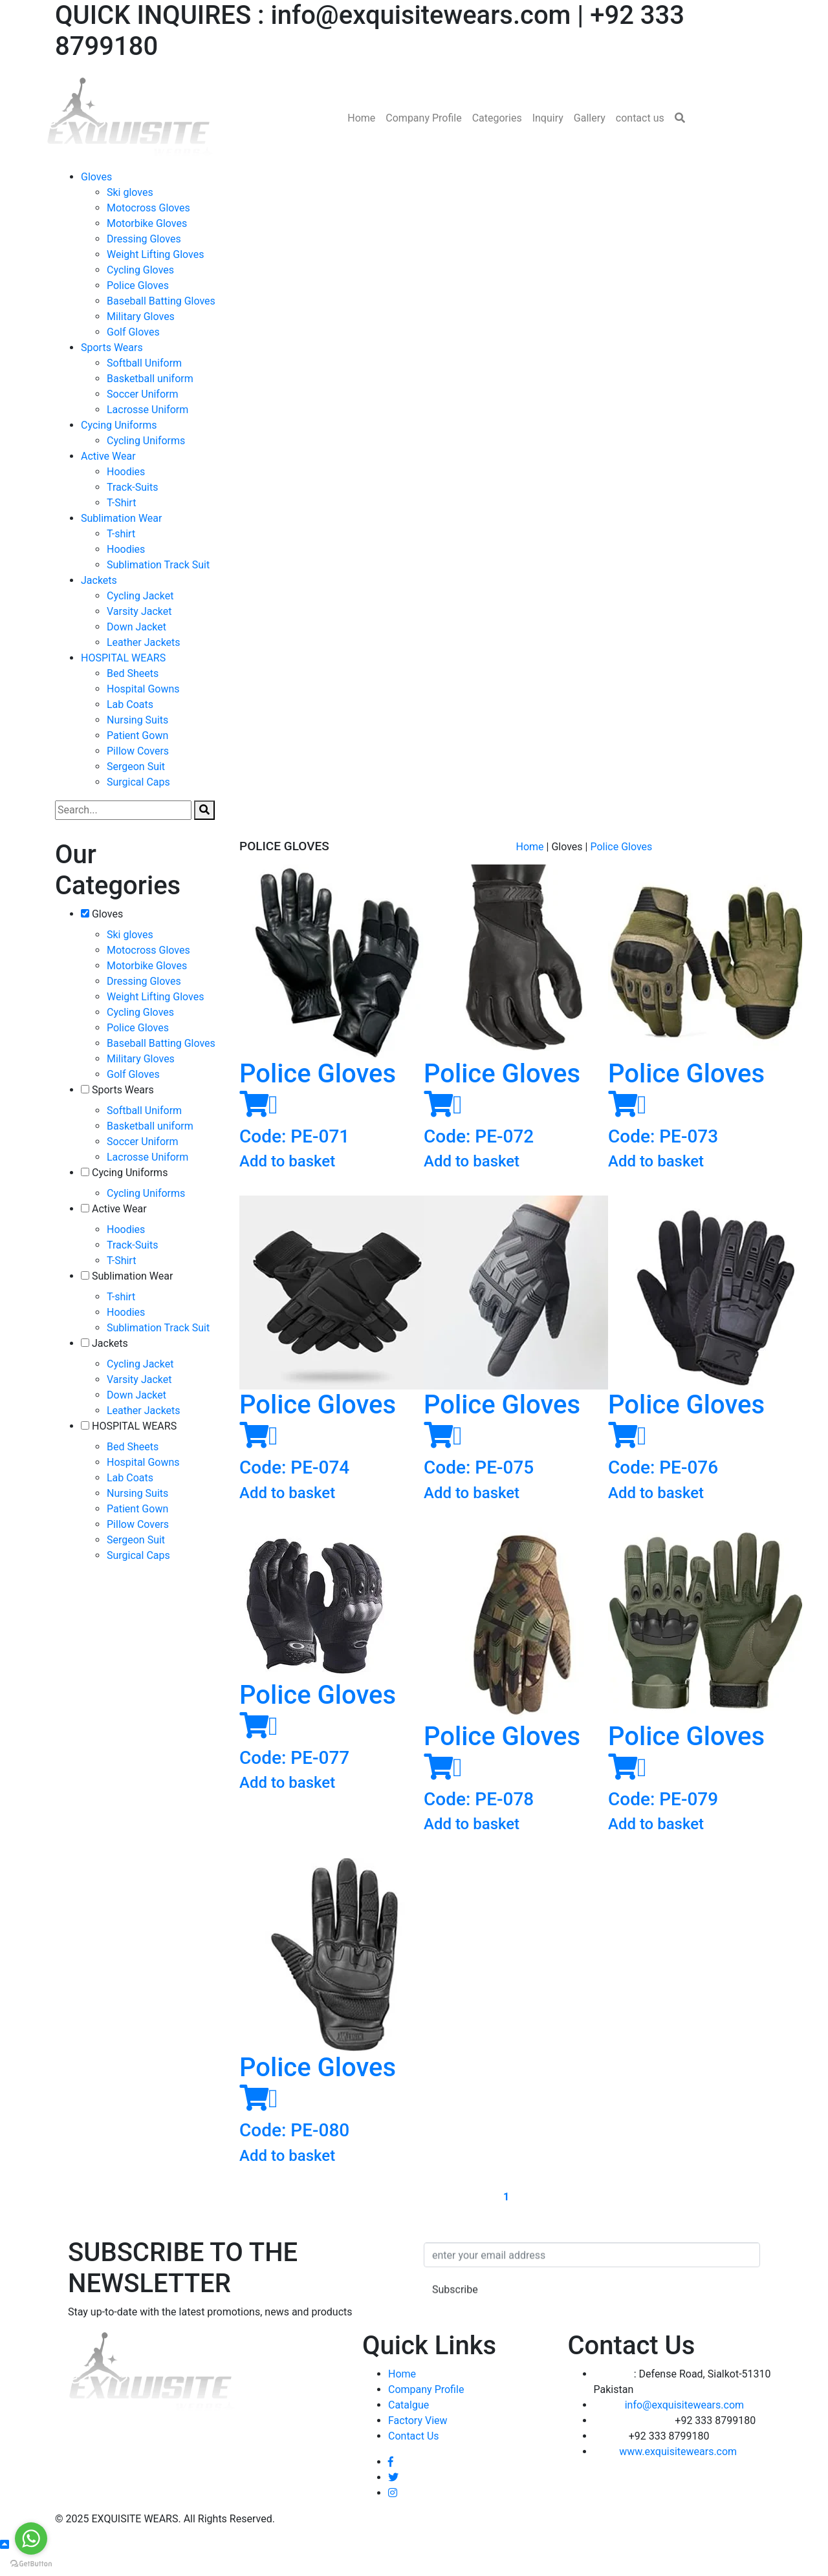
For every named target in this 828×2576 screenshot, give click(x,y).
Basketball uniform (150, 378)
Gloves (96, 177)
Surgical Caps (138, 782)
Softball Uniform (144, 363)
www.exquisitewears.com (665, 2458)
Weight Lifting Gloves (155, 254)
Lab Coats (130, 704)
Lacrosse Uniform (147, 409)
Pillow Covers (138, 751)
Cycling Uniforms (146, 441)
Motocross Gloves (148, 208)
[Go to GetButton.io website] (31, 2563)
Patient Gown (137, 735)
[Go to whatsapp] (31, 2538)
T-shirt (121, 534)
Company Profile (423, 118)
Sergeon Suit (136, 766)
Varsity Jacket (139, 611)
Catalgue (408, 2411)
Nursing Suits (137, 720)
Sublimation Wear (121, 518)
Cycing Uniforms (119, 425)
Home (361, 118)
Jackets (99, 580)
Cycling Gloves (140, 270)
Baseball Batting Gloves (161, 301)
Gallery (589, 118)
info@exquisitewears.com (669, 2411)
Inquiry (547, 118)
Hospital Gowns (143, 689)
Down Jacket (136, 627)
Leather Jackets (143, 642)
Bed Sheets (132, 673)
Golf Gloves (133, 332)
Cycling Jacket (140, 596)
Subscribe (455, 2323)
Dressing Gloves (144, 239)
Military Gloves (141, 316)
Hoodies (126, 472)
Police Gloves (138, 285)
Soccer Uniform (143, 394)
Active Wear (108, 456)
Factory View (418, 2427)
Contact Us (413, 2442)
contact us (640, 118)
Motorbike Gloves (147, 223)
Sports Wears (112, 347)
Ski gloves (130, 192)
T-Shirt (121, 503)
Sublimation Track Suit (158, 565)
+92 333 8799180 (675, 2427)
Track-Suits (132, 487)
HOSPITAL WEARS (123, 658)
